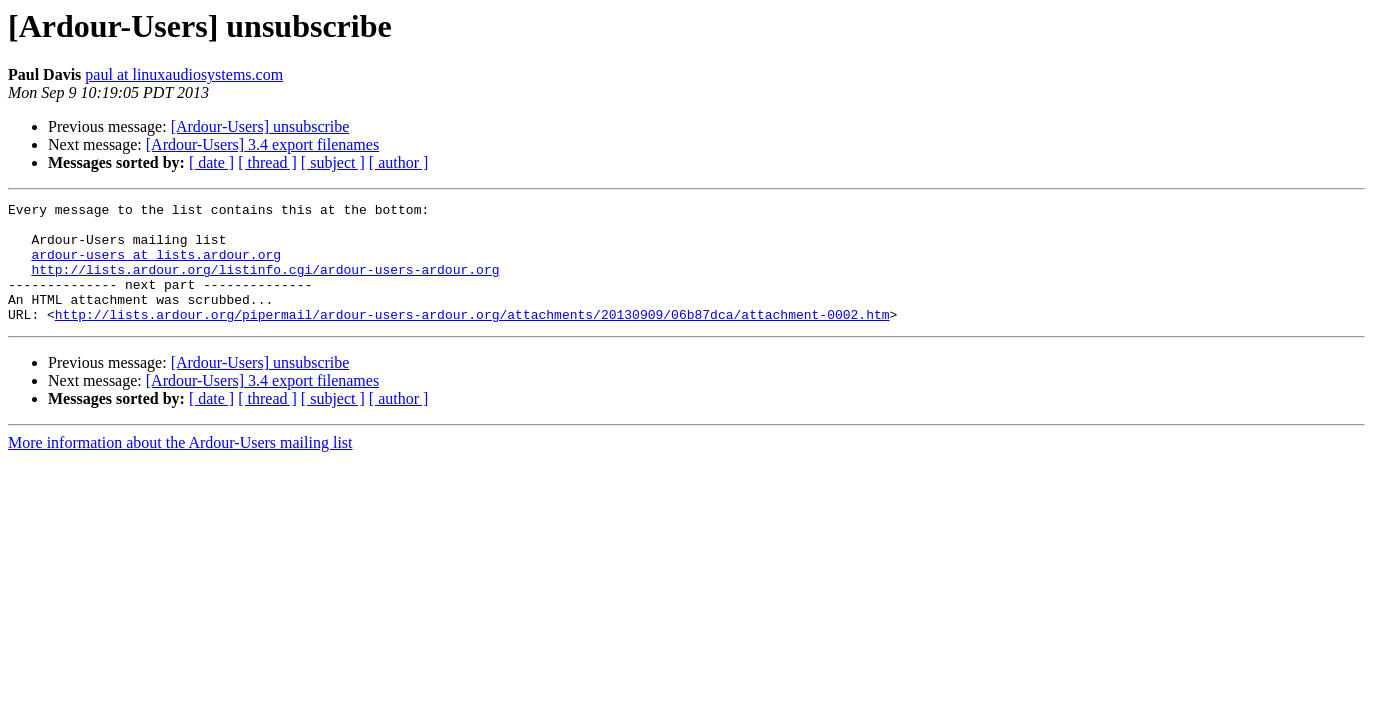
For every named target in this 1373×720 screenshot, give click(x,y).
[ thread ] (267, 162)
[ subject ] (333, 162)
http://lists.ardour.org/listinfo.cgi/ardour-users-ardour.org (265, 284)
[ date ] (211, 162)
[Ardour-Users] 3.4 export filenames (262, 144)
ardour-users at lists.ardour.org (156, 266)
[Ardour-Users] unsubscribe (260, 126)
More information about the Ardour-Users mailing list (180, 466)
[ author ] (399, 162)
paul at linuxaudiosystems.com (184, 74)
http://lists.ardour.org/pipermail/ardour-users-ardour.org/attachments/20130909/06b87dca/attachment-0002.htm (472, 338)
